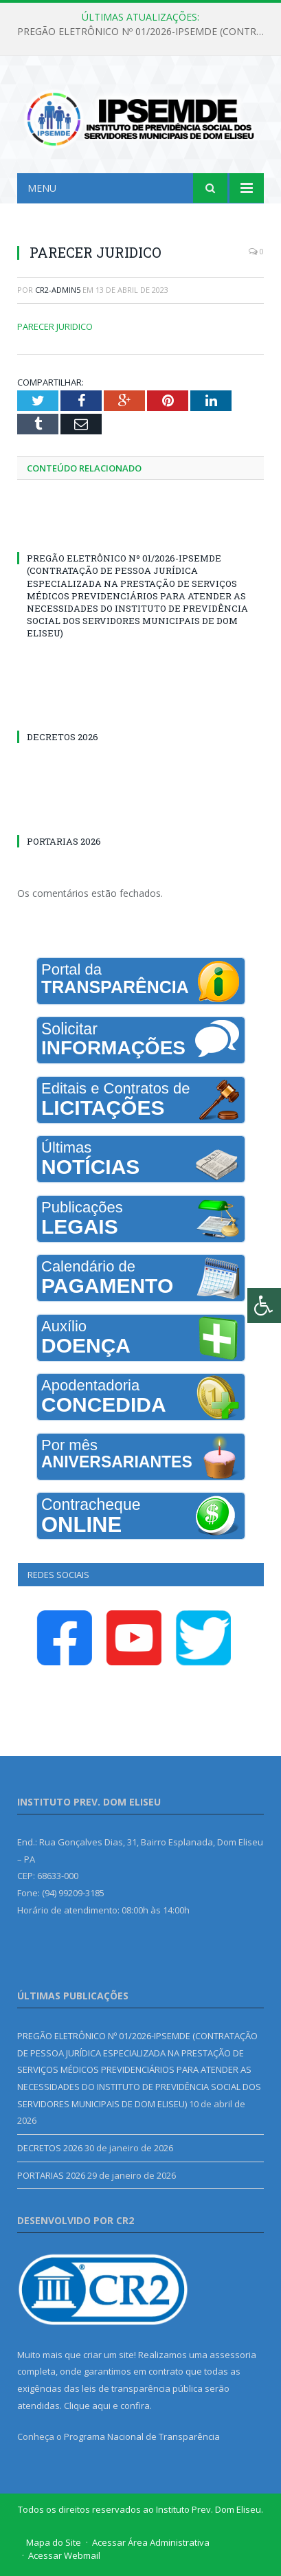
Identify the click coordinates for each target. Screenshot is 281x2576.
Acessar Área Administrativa (151, 2542)
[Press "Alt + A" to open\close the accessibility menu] (264, 1305)
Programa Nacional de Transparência (142, 2436)
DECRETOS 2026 (62, 737)
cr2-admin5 (57, 290)
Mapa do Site (53, 2542)
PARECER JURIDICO (55, 326)
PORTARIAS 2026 (64, 841)
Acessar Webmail (64, 2555)
